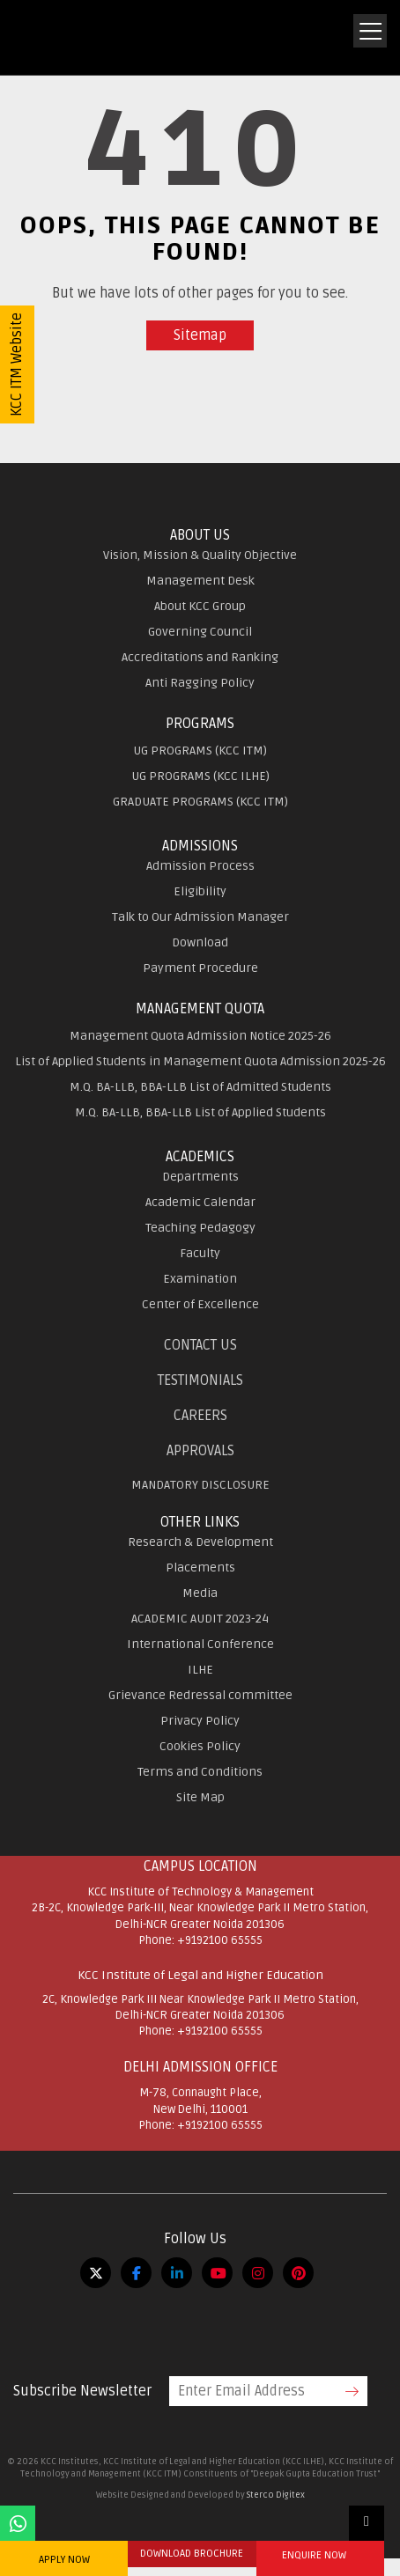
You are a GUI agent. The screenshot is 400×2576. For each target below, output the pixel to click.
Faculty (200, 1253)
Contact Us (200, 1345)
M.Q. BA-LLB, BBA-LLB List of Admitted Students (200, 1086)
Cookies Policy (200, 1746)
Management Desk (200, 580)
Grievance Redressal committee (200, 1695)
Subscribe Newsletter (82, 2391)
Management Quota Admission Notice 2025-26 (200, 1035)
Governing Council (200, 631)
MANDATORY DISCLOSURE (200, 1484)
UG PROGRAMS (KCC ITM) (200, 750)
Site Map (200, 1797)
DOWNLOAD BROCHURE (191, 2553)
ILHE (200, 1669)
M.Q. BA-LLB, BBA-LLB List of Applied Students (200, 1112)
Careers (200, 1415)
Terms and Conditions (200, 1771)
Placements (200, 1567)
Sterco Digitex (276, 2495)
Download (200, 942)
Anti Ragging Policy (200, 682)
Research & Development (200, 1542)
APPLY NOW (64, 2559)
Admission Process (200, 865)
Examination (200, 1278)
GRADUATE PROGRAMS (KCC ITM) (200, 801)
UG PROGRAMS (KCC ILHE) (200, 776)
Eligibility (200, 891)
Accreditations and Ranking (200, 657)
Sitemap (200, 335)
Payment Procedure (200, 967)
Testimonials (200, 1380)
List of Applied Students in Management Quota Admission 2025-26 (200, 1061)
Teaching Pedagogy (200, 1227)
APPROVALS (200, 1451)
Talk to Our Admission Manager (200, 916)
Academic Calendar (200, 1202)
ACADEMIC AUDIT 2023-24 (200, 1618)
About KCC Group (200, 606)
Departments (200, 1176)
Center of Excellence (200, 1304)
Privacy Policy (200, 1720)
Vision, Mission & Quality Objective (200, 555)
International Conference (200, 1644)
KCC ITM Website (17, 364)
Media (200, 1593)
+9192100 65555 (220, 1940)
